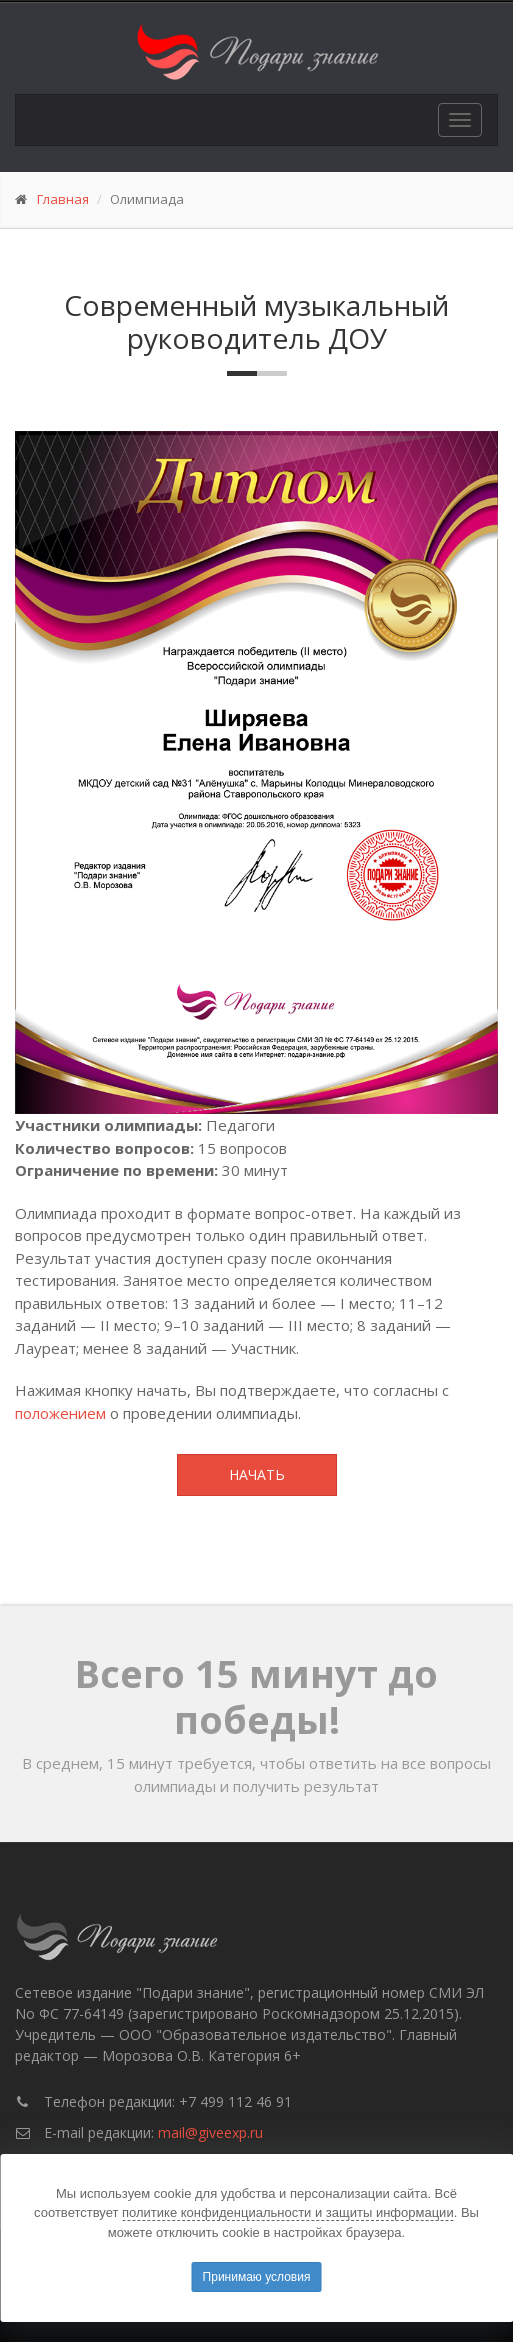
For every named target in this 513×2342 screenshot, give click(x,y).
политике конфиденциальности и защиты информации (288, 2212)
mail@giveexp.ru (210, 2132)
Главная (63, 199)
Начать (257, 1474)
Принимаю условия (257, 2277)
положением (60, 1413)
